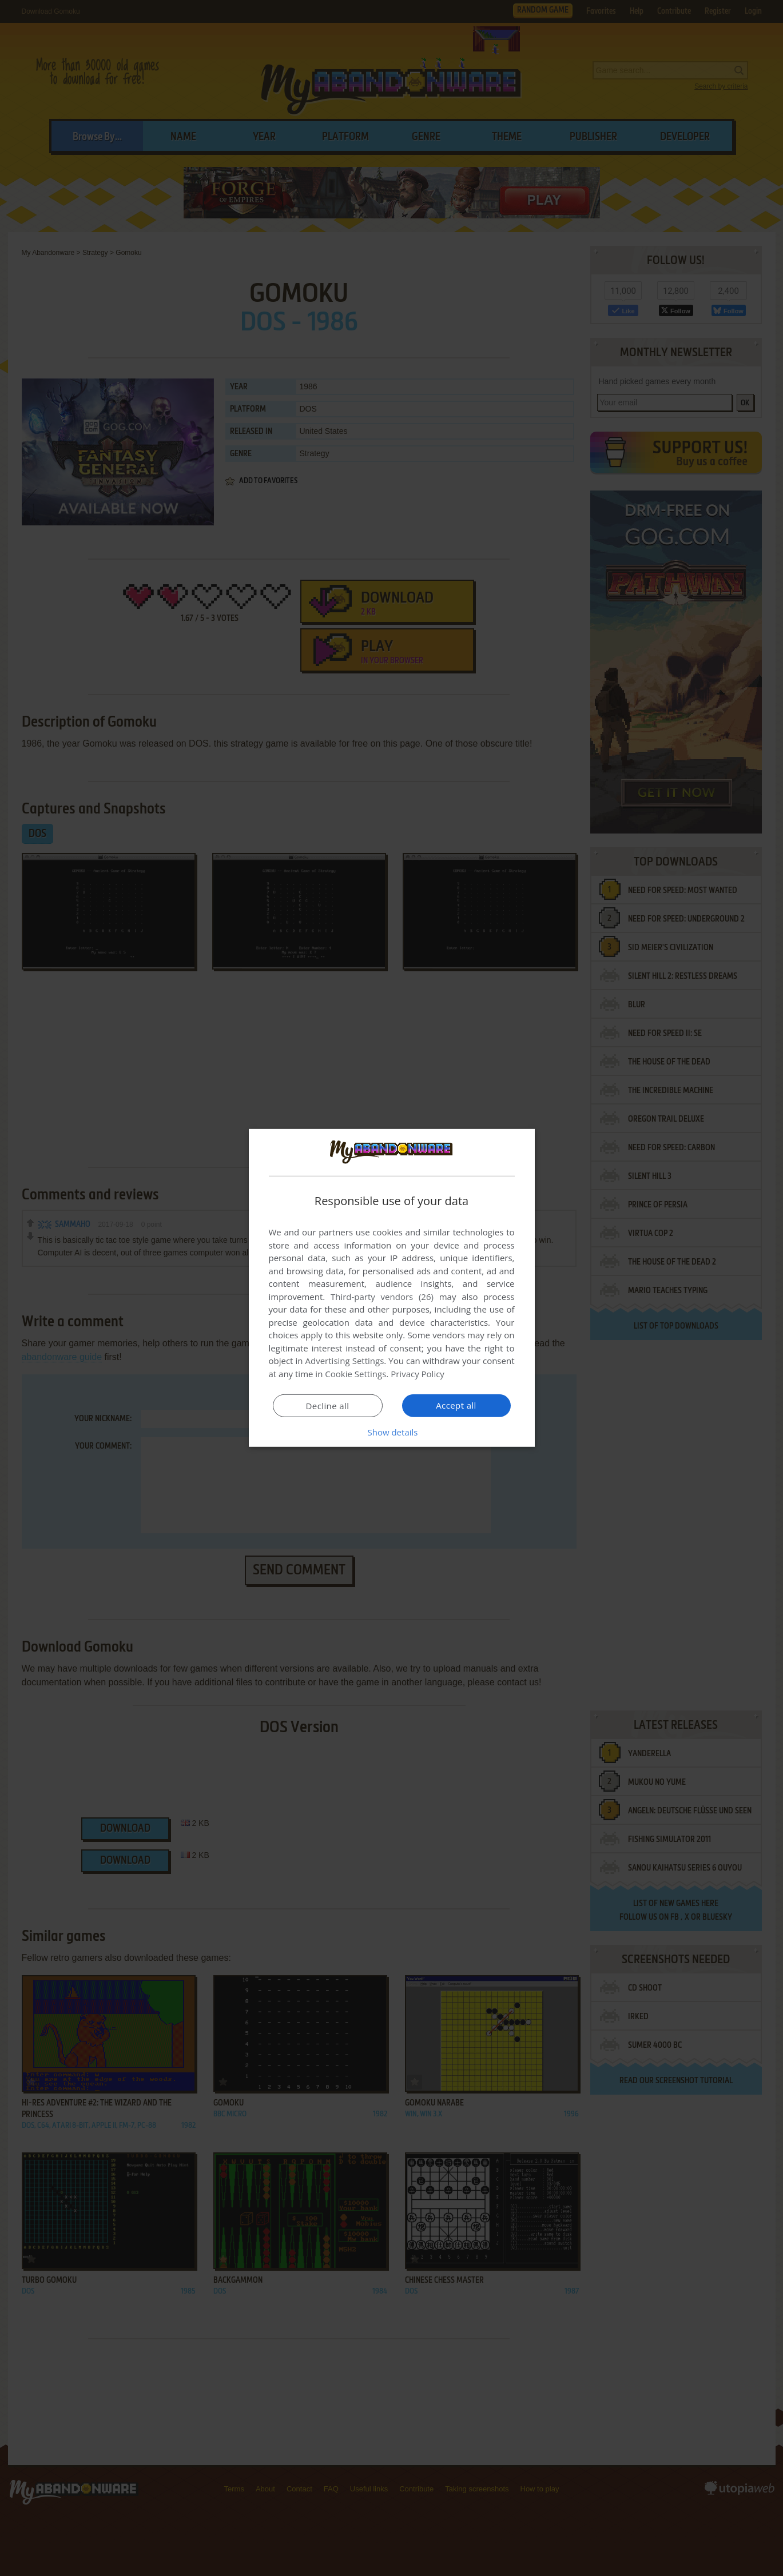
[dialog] (392, 1288)
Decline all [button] (327, 1405)
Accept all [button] (456, 1405)
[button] (391, 1432)
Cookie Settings (355, 1373)
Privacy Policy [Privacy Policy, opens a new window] (417, 1373)
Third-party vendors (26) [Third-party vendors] (382, 1296)
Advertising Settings (344, 1360)
